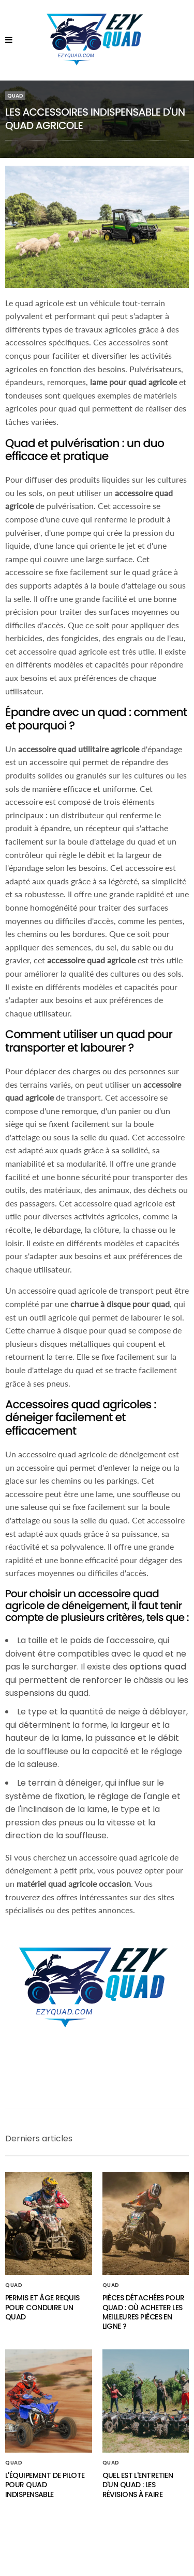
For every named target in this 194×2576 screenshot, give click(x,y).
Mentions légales (97, 2551)
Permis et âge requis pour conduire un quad (42, 2307)
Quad (15, 96)
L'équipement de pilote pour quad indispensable (45, 2484)
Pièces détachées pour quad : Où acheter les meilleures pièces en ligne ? (143, 2312)
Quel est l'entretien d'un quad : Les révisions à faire (137, 2484)
